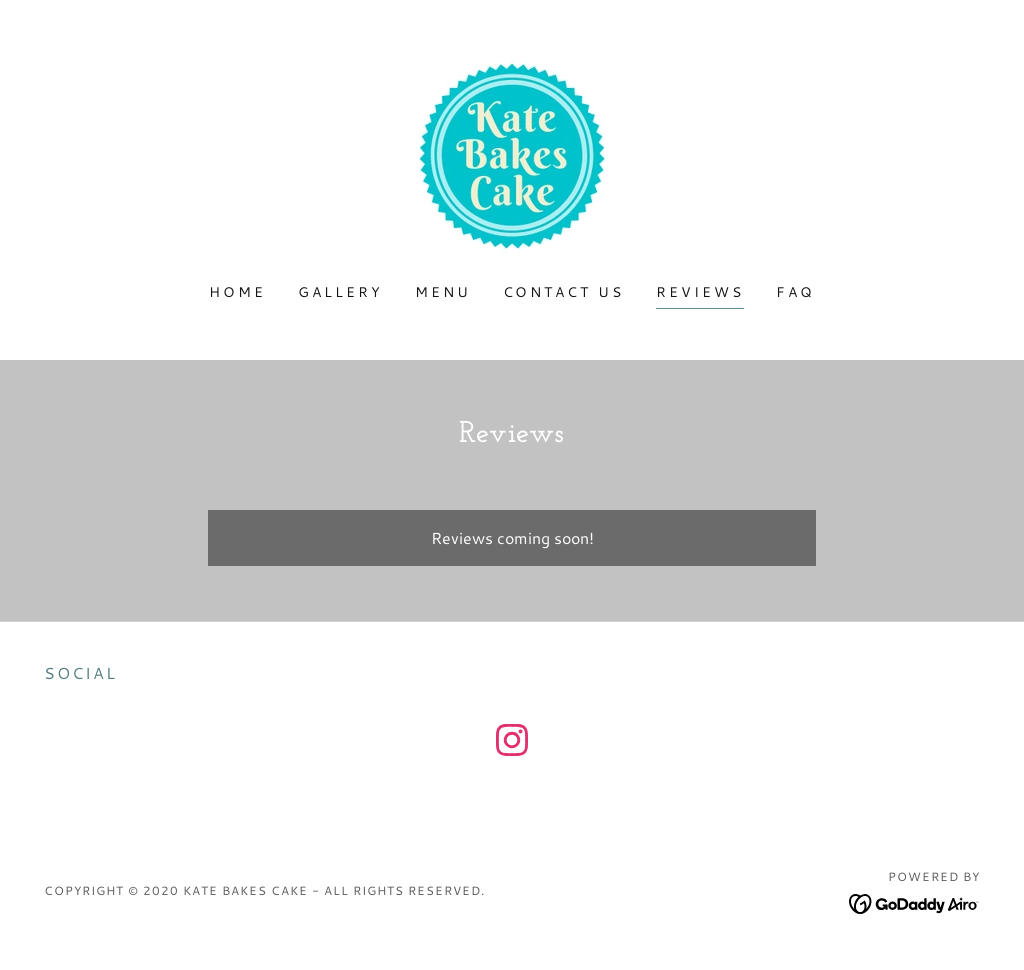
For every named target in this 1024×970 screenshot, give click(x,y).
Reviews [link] (700, 292)
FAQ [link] (795, 292)
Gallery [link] (340, 292)
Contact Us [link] (564, 292)
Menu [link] (443, 292)
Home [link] (237, 292)
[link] (512, 153)
